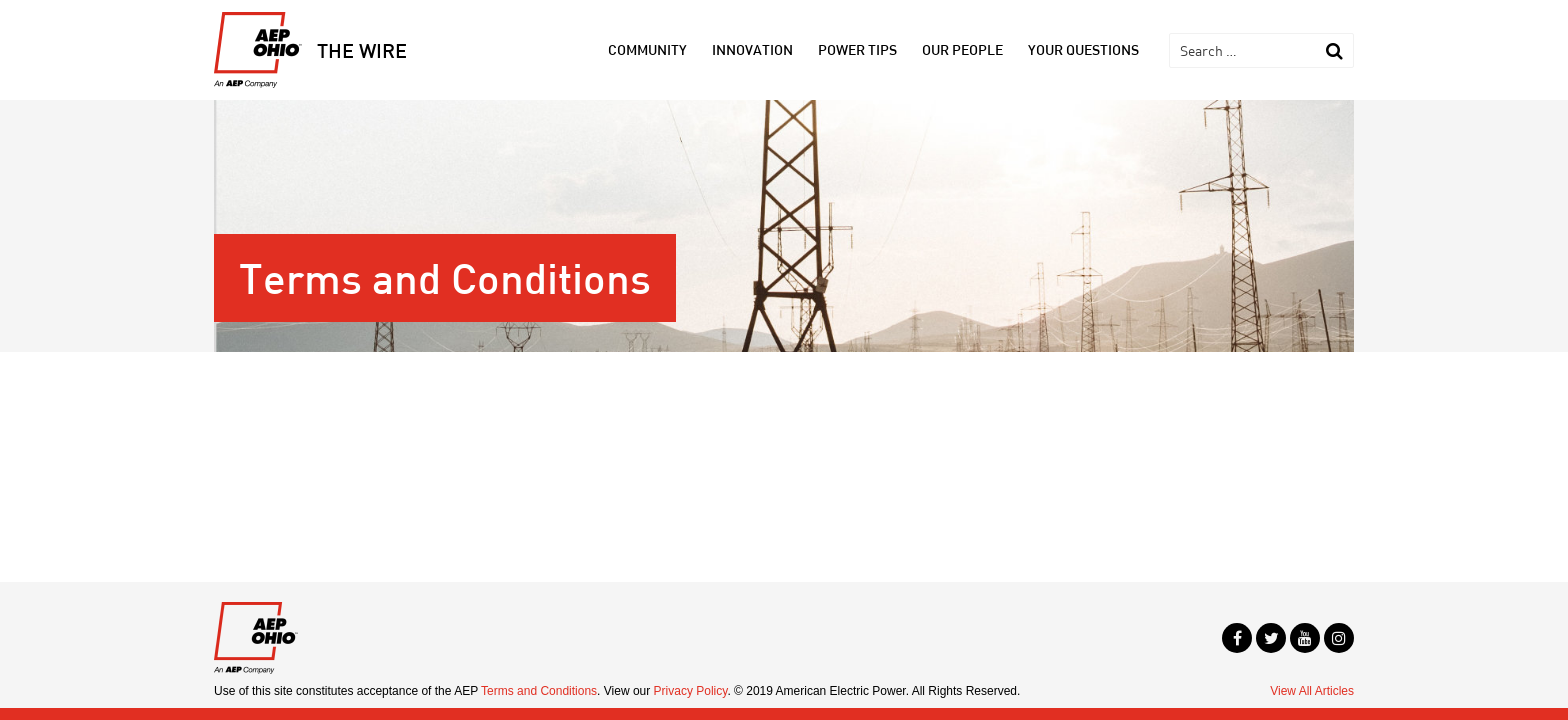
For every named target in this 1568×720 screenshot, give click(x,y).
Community (647, 49)
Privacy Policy (691, 691)
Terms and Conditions (539, 691)
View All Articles (1312, 691)
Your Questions (1083, 49)
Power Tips (857, 49)
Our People (962, 49)
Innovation (752, 49)
